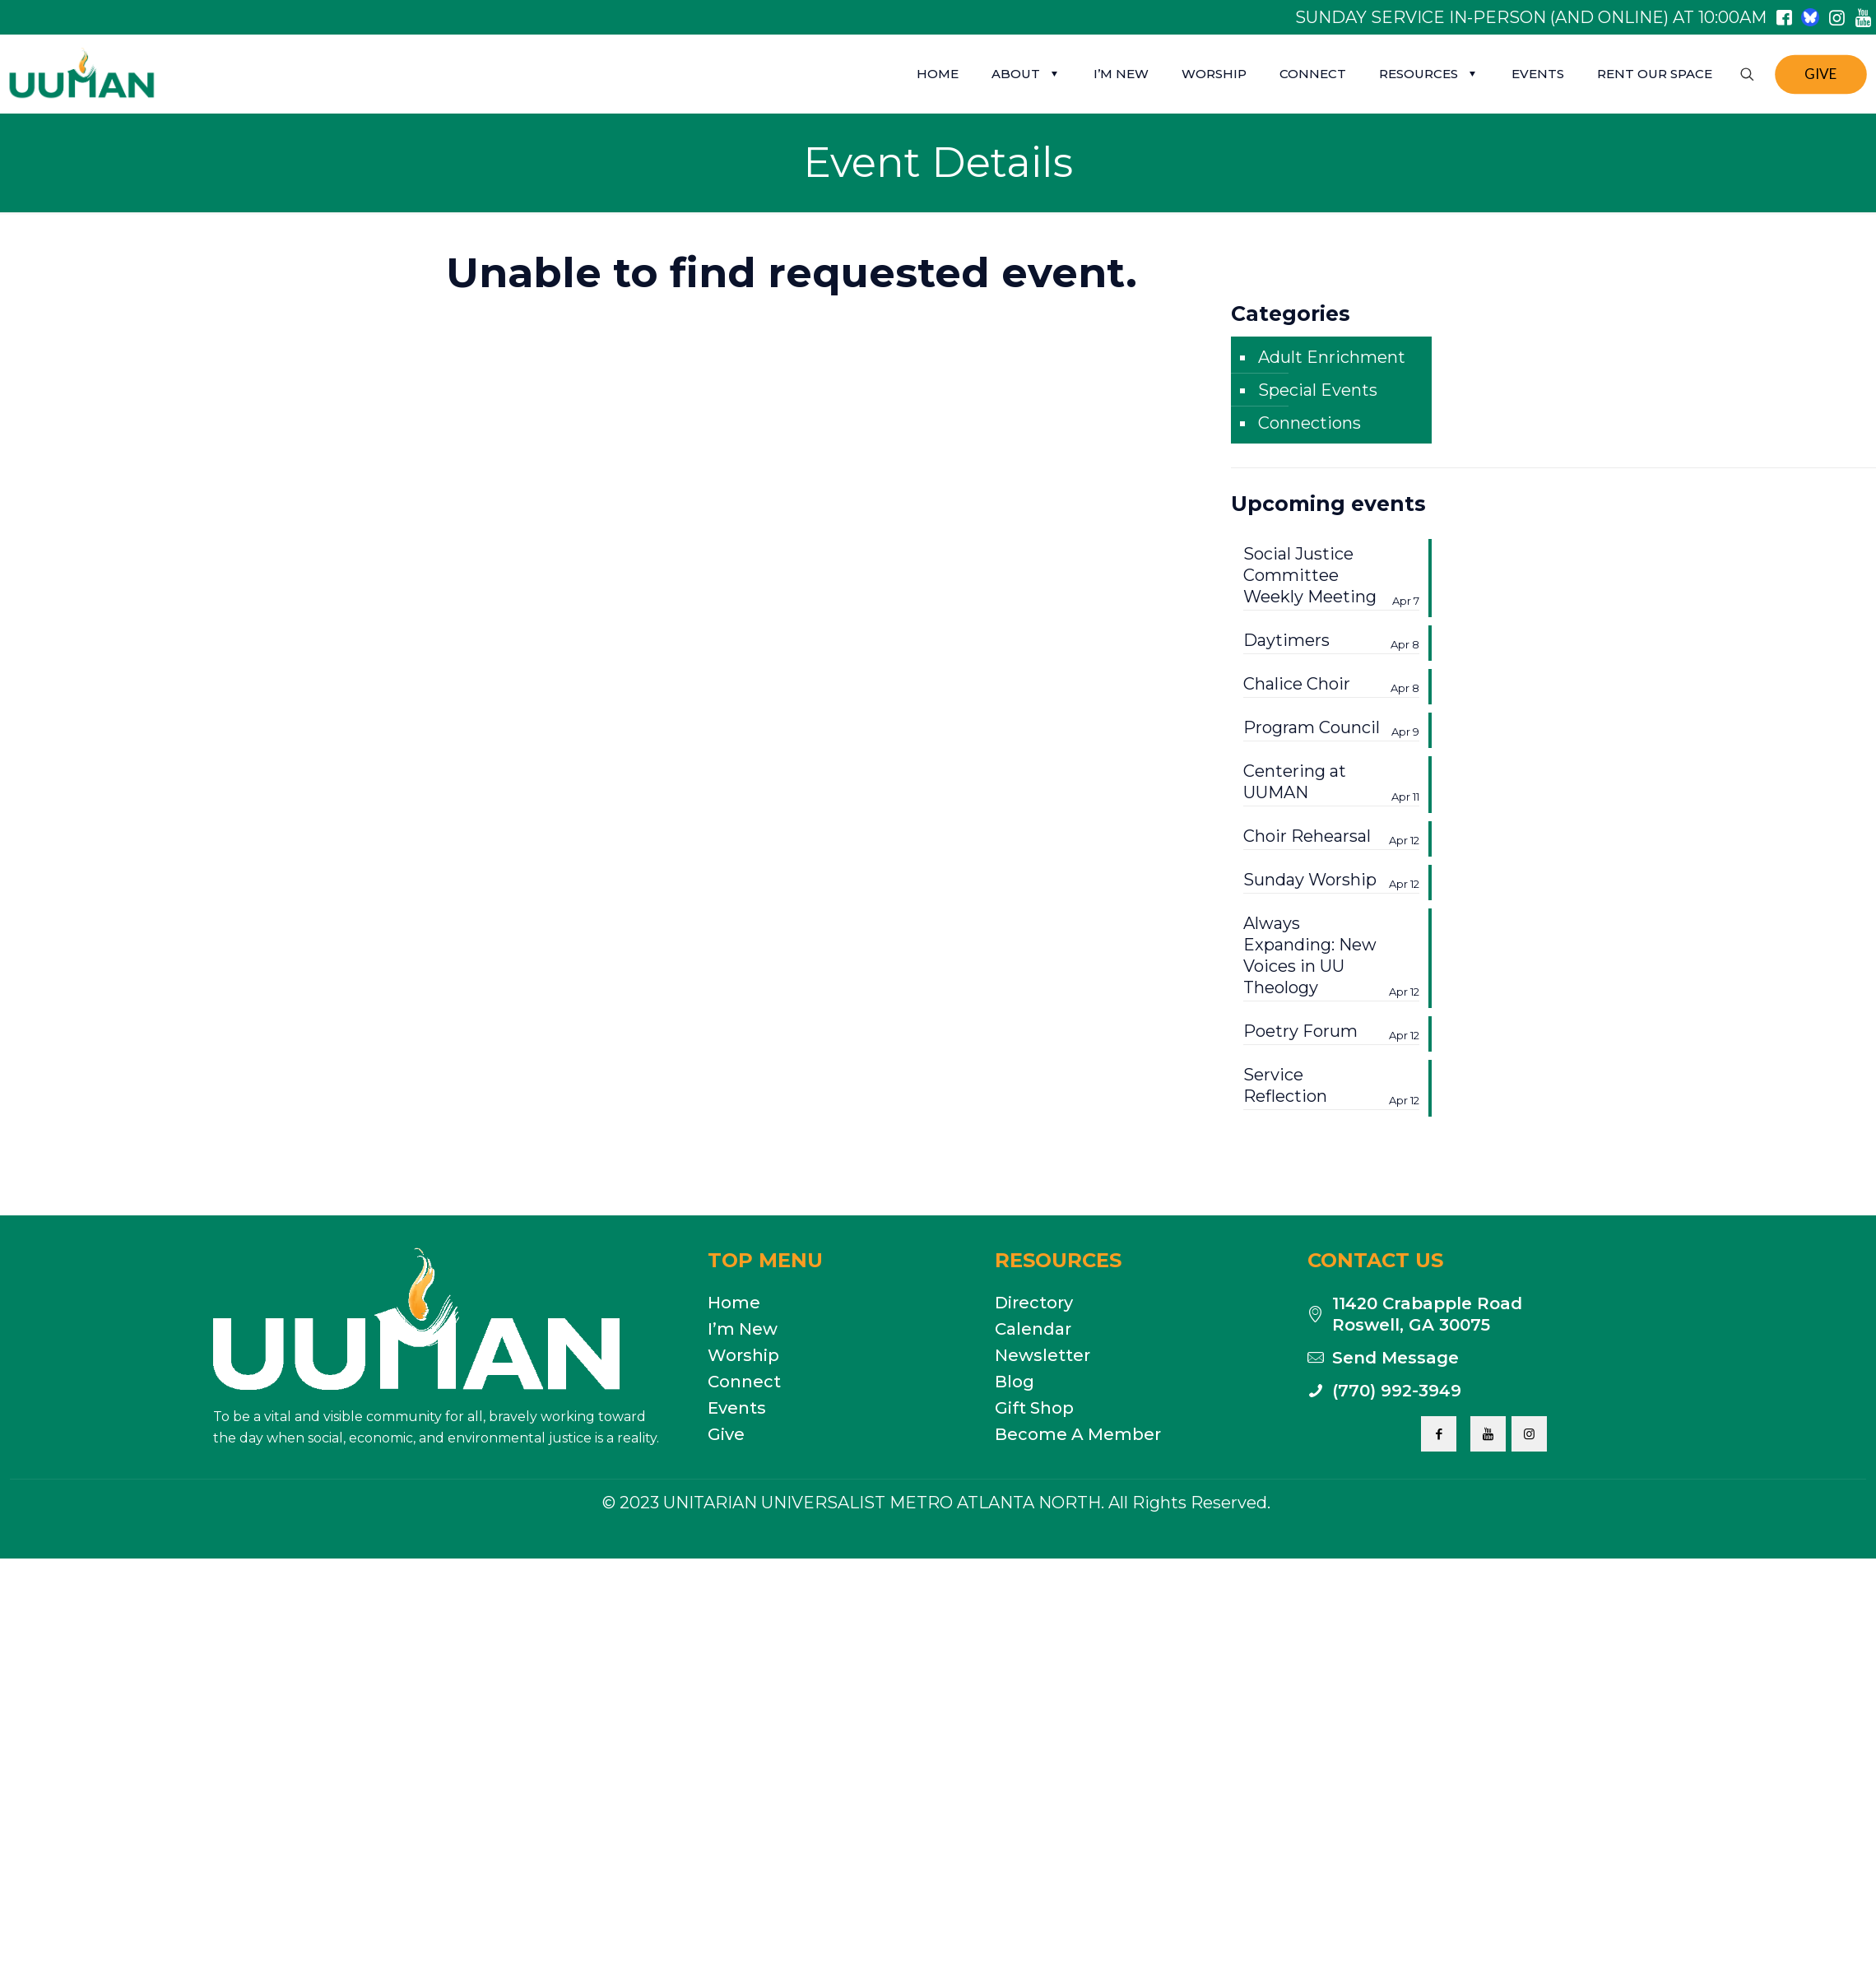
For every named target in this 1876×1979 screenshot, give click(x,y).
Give (726, 1434)
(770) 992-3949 (1396, 1391)
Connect (744, 1381)
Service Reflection (1331, 1086)
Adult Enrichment (1331, 357)
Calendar (1033, 1329)
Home (734, 1302)
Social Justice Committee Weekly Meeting (1331, 575)
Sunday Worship (1331, 880)
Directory (1034, 1302)
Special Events (1317, 390)
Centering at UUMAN (1331, 782)
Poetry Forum (1331, 1031)
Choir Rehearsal (1331, 836)
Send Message (1395, 1358)
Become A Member (1078, 1434)
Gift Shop (1034, 1408)
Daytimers (1331, 640)
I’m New (743, 1329)
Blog (1014, 1381)
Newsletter (1042, 1355)
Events (737, 1408)
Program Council (1331, 728)
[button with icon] (1438, 1434)
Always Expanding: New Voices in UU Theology (1331, 955)
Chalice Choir (1331, 684)
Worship (743, 1355)
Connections (1309, 423)
